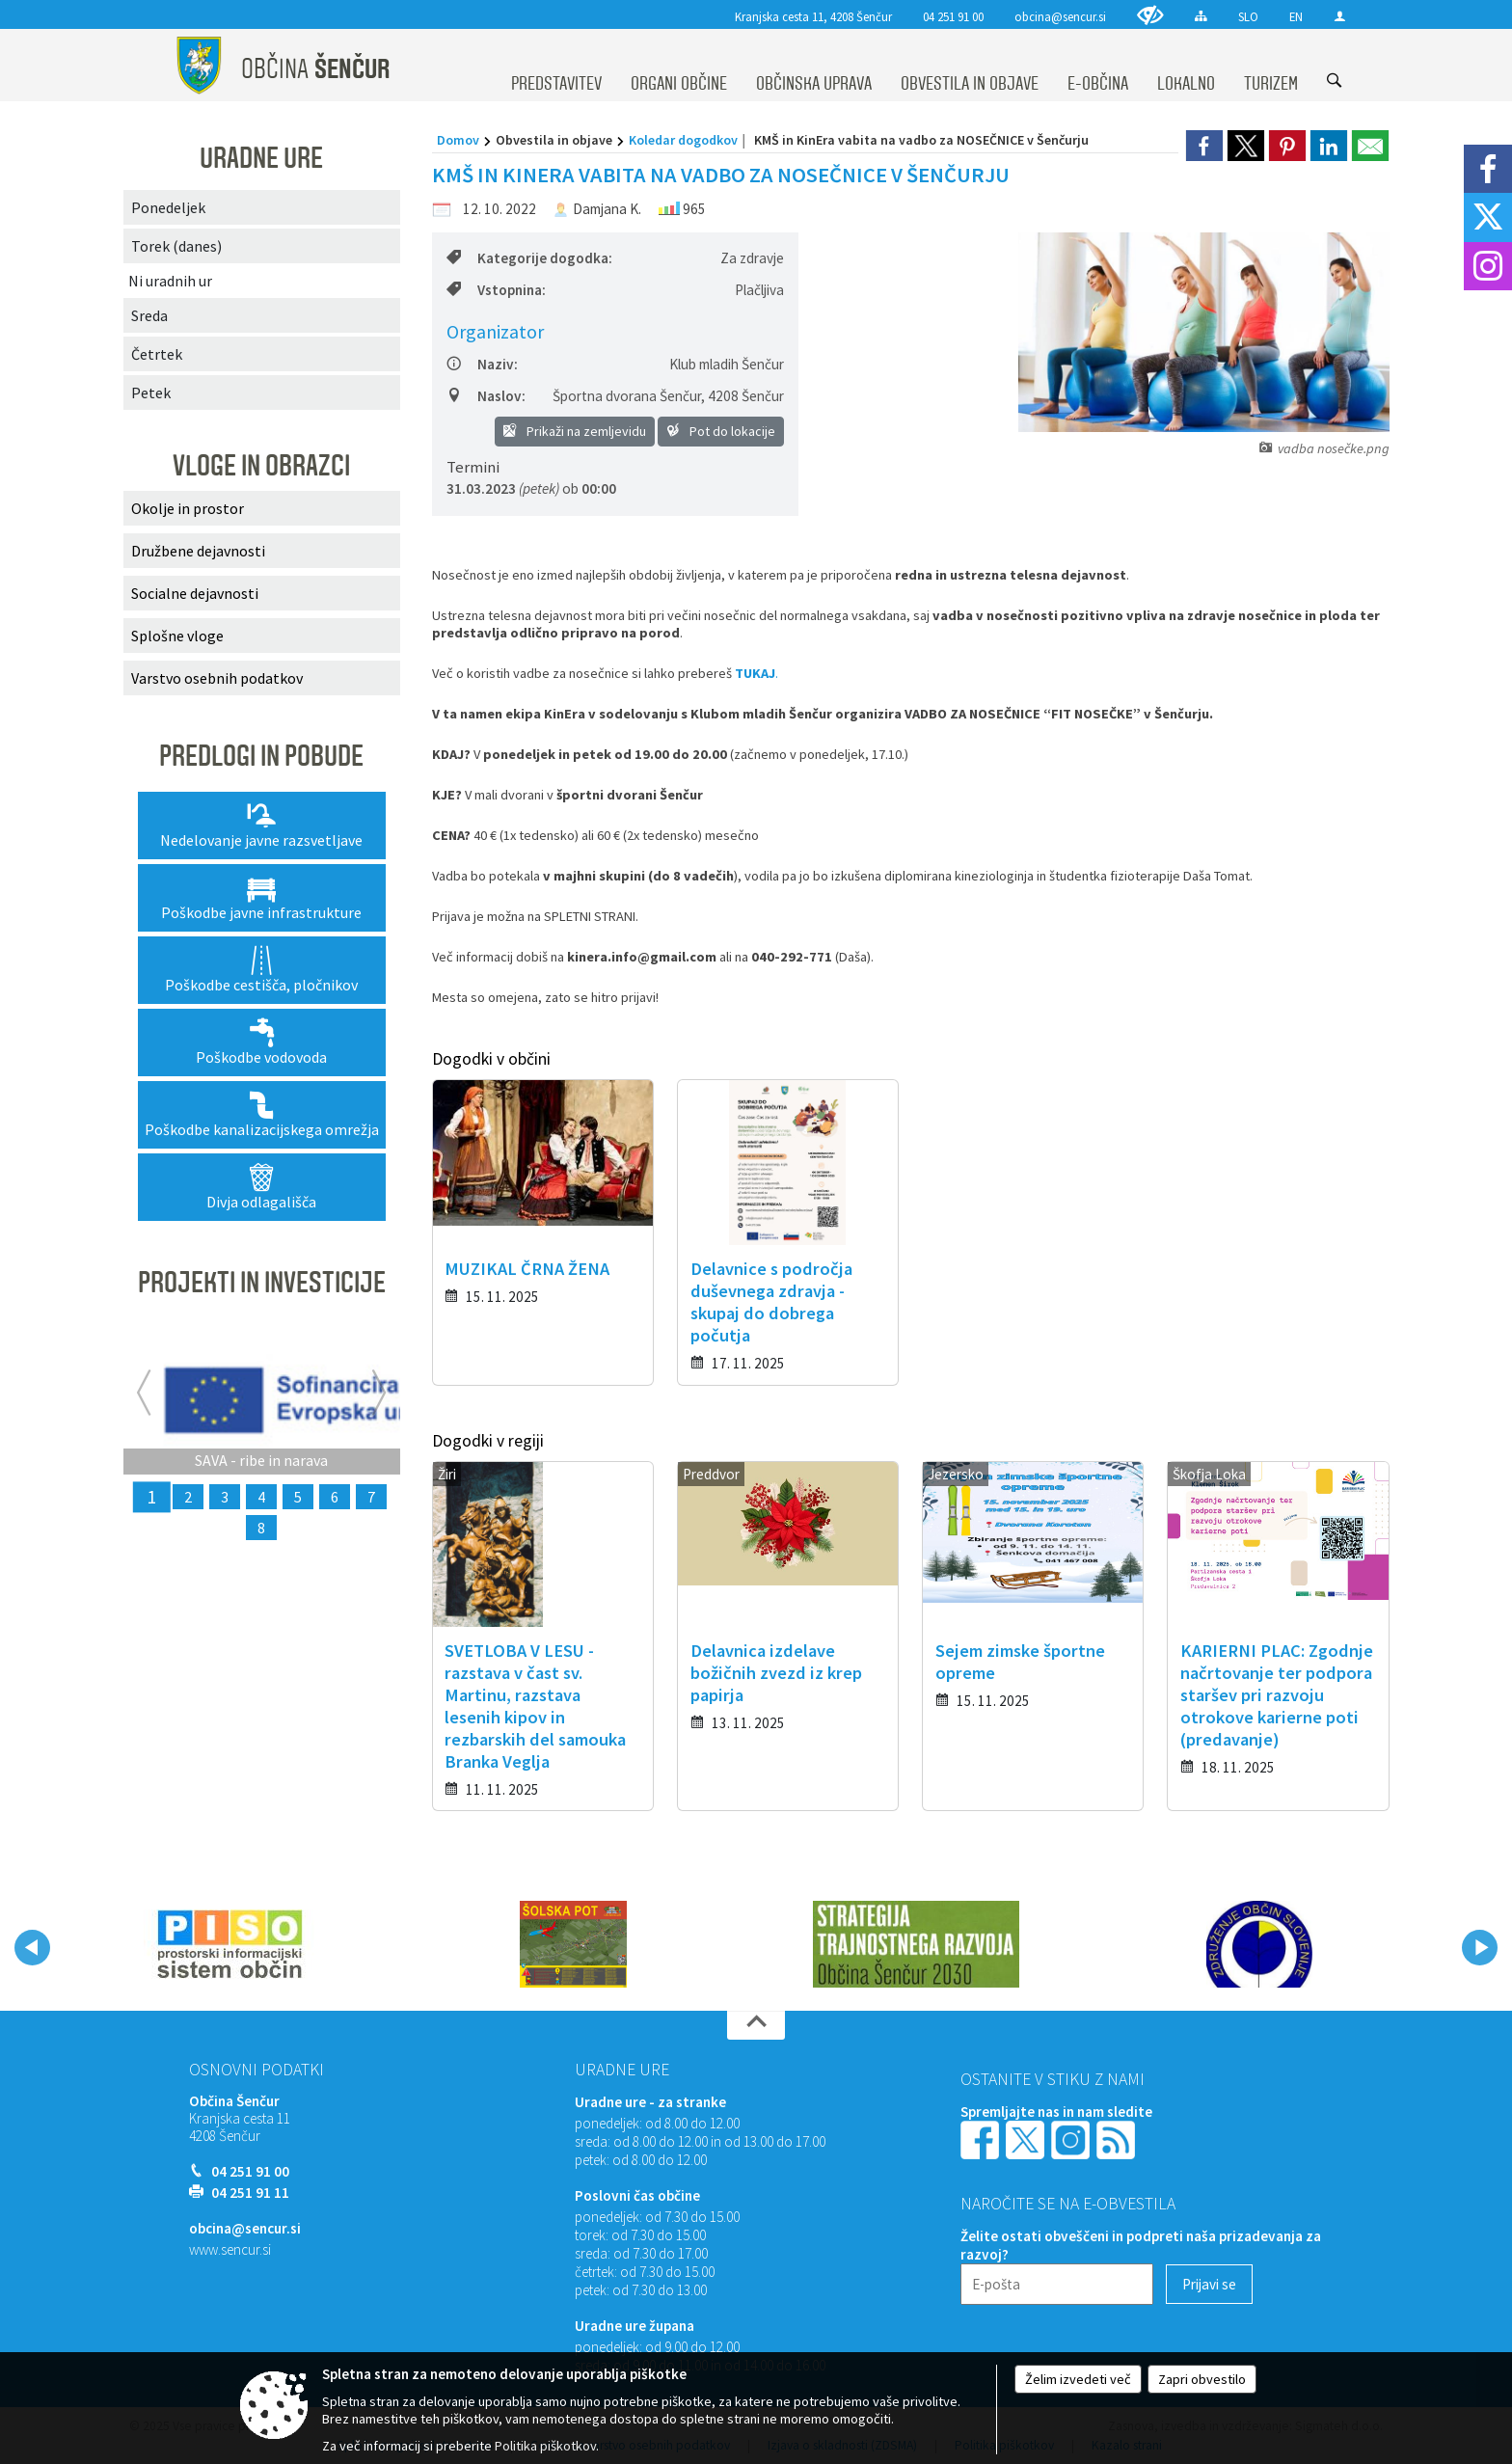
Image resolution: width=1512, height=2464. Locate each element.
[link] (1204, 145)
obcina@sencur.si (1060, 16)
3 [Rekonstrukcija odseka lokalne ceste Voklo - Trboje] (225, 1496)
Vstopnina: (496, 290)
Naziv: (482, 364)
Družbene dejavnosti (198, 550)
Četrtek (156, 354)
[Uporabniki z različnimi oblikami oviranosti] (1150, 15)
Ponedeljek (168, 207)
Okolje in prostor (187, 508)
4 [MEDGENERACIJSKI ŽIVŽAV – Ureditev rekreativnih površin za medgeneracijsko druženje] (261, 1496)
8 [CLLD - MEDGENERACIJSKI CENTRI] (261, 1527)
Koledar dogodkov (683, 140)
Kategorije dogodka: (529, 258)
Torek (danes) (176, 246)
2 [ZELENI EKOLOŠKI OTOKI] (188, 1496)
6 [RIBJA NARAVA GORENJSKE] (334, 1496)
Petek (151, 392)
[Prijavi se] (1209, 2284)
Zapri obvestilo (1202, 2379)
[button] (32, 1947)
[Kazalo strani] (1201, 16)
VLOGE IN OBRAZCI (261, 465)
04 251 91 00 (953, 16)
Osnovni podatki (256, 2069)
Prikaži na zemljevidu (574, 431)
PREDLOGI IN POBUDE (261, 756)
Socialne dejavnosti (194, 593)
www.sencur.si (230, 2249)
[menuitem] (556, 65)
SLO (1248, 16)
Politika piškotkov (545, 2445)
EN (1296, 16)
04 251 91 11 (250, 2192)
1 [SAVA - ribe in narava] (151, 1496)
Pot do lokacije (720, 431)
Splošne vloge (177, 635)
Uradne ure (622, 2069)
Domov (458, 140)
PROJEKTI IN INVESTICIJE (262, 1282)
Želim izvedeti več (1078, 2379)
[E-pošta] (1056, 2284)
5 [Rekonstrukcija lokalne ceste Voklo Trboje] (298, 1496)
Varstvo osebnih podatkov (217, 678)
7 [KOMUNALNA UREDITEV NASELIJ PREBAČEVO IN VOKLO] (371, 1496)
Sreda (149, 315)
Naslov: (486, 396)
